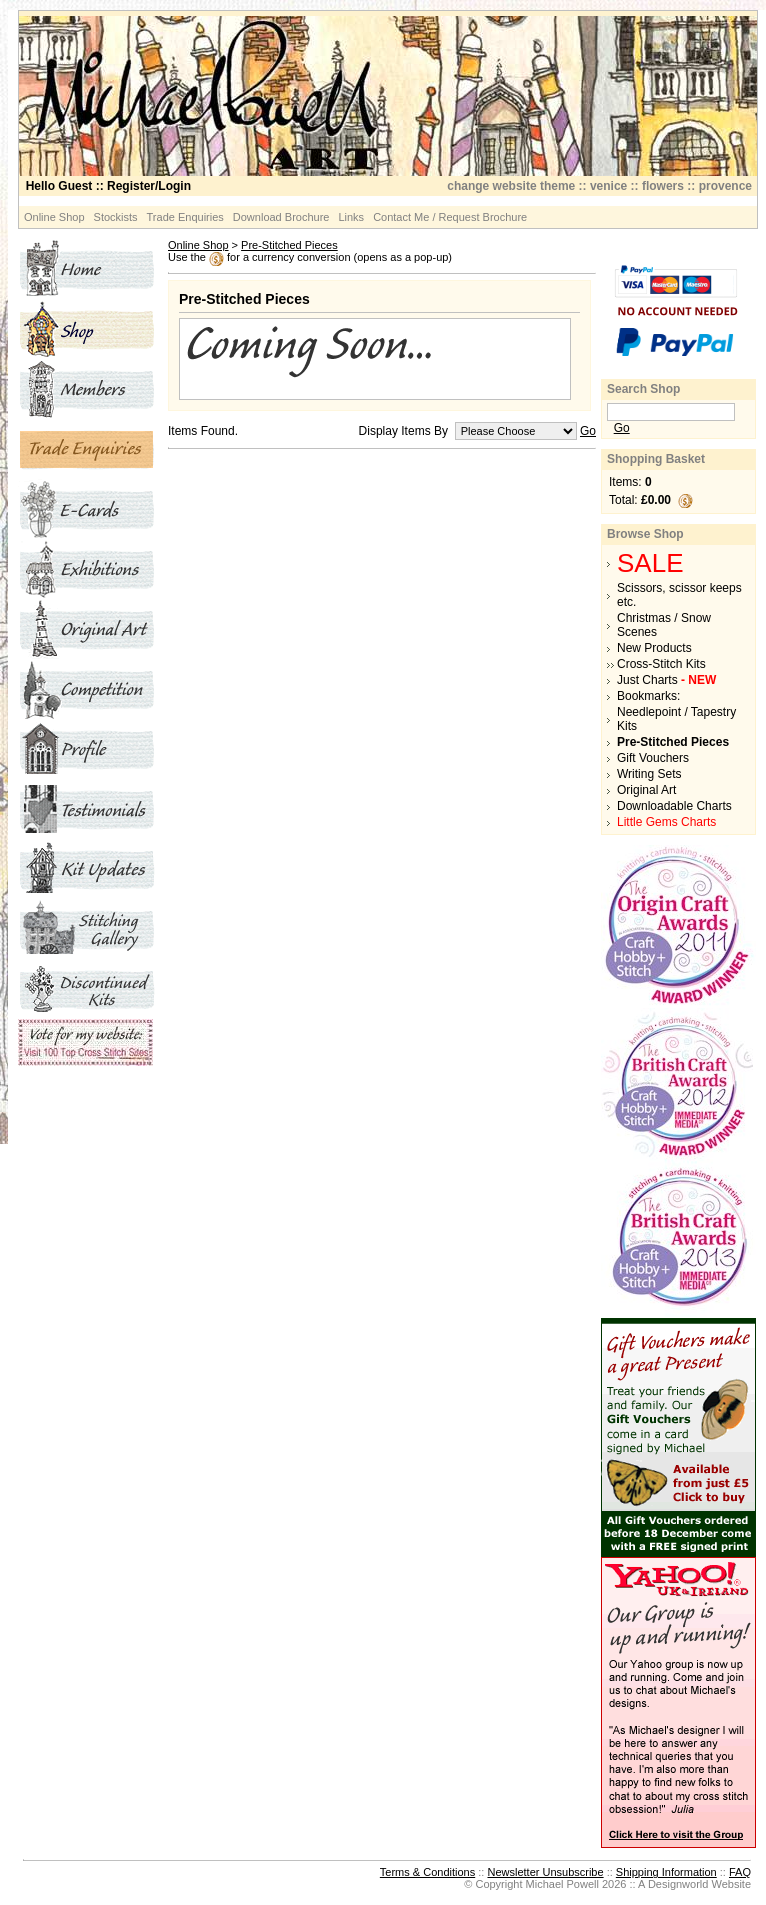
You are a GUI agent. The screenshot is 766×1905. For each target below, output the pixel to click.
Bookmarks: (648, 696)
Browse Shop (645, 534)
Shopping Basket (656, 459)
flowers (663, 186)
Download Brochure (281, 217)
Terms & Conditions (427, 1872)
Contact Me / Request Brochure (450, 217)
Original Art (646, 790)
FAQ (740, 1872)
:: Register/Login (108, 186)
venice (608, 186)
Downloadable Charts (674, 806)
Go (588, 431)
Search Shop (643, 389)
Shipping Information (666, 1872)
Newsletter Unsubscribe (545, 1872)
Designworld (678, 1884)
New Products (654, 648)
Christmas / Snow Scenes (664, 625)
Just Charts (666, 680)
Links (351, 217)
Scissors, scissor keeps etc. (679, 595)
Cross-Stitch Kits (661, 664)
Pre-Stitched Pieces (289, 245)
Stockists (116, 217)
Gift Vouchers (653, 758)
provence (725, 186)
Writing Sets (649, 774)
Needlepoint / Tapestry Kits (676, 719)
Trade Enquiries (185, 217)
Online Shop (54, 217)
